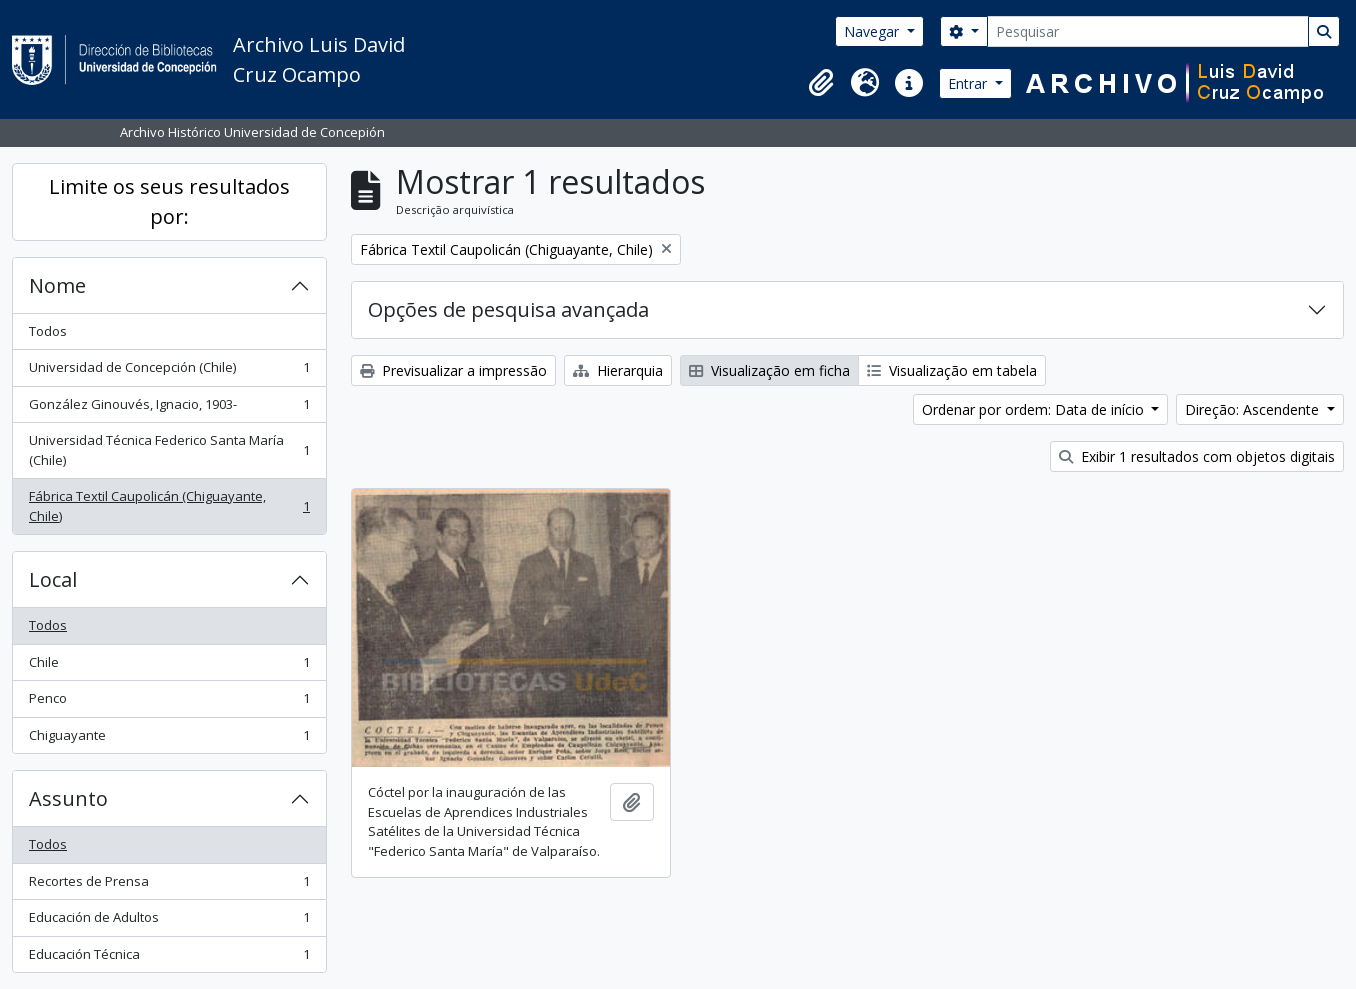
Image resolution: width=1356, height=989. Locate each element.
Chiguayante (169, 739)
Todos (48, 331)
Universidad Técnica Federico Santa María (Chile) (169, 450)
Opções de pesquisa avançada (508, 309)
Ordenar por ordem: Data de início (1035, 409)
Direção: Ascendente (1254, 409)
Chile (169, 666)
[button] (821, 83)
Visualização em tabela (952, 370)
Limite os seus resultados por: (169, 201)
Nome (57, 285)
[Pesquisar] (1148, 31)
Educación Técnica (169, 958)
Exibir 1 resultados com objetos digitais (1197, 456)
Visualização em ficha (769, 370)
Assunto (68, 798)
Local (53, 579)
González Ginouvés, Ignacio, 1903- (169, 408)
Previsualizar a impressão (453, 370)
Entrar (969, 83)
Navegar (873, 31)
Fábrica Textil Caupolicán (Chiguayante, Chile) (169, 506)
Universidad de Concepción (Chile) (169, 371)
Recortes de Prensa (169, 885)
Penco (169, 702)
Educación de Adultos (169, 921)
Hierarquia (618, 370)
